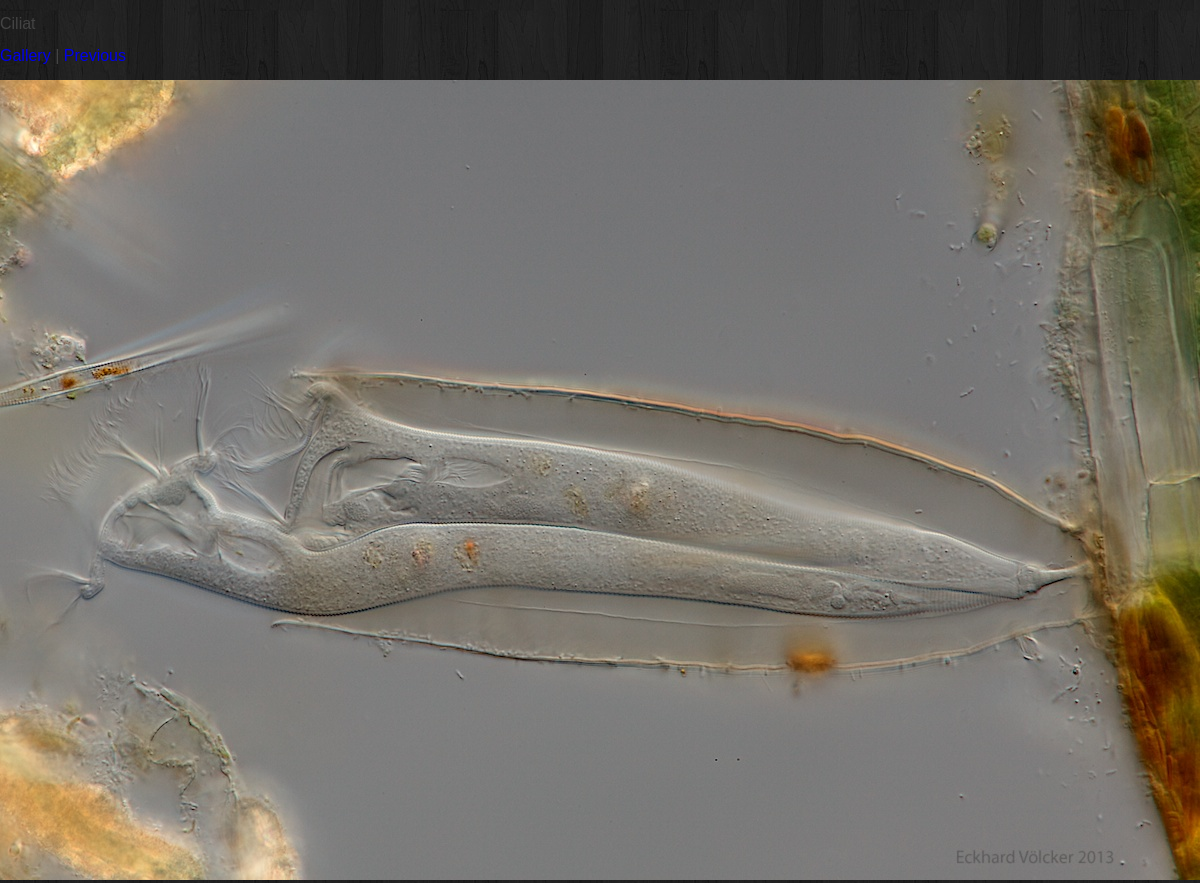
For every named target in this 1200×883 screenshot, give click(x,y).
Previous (95, 55)
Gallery (25, 55)
